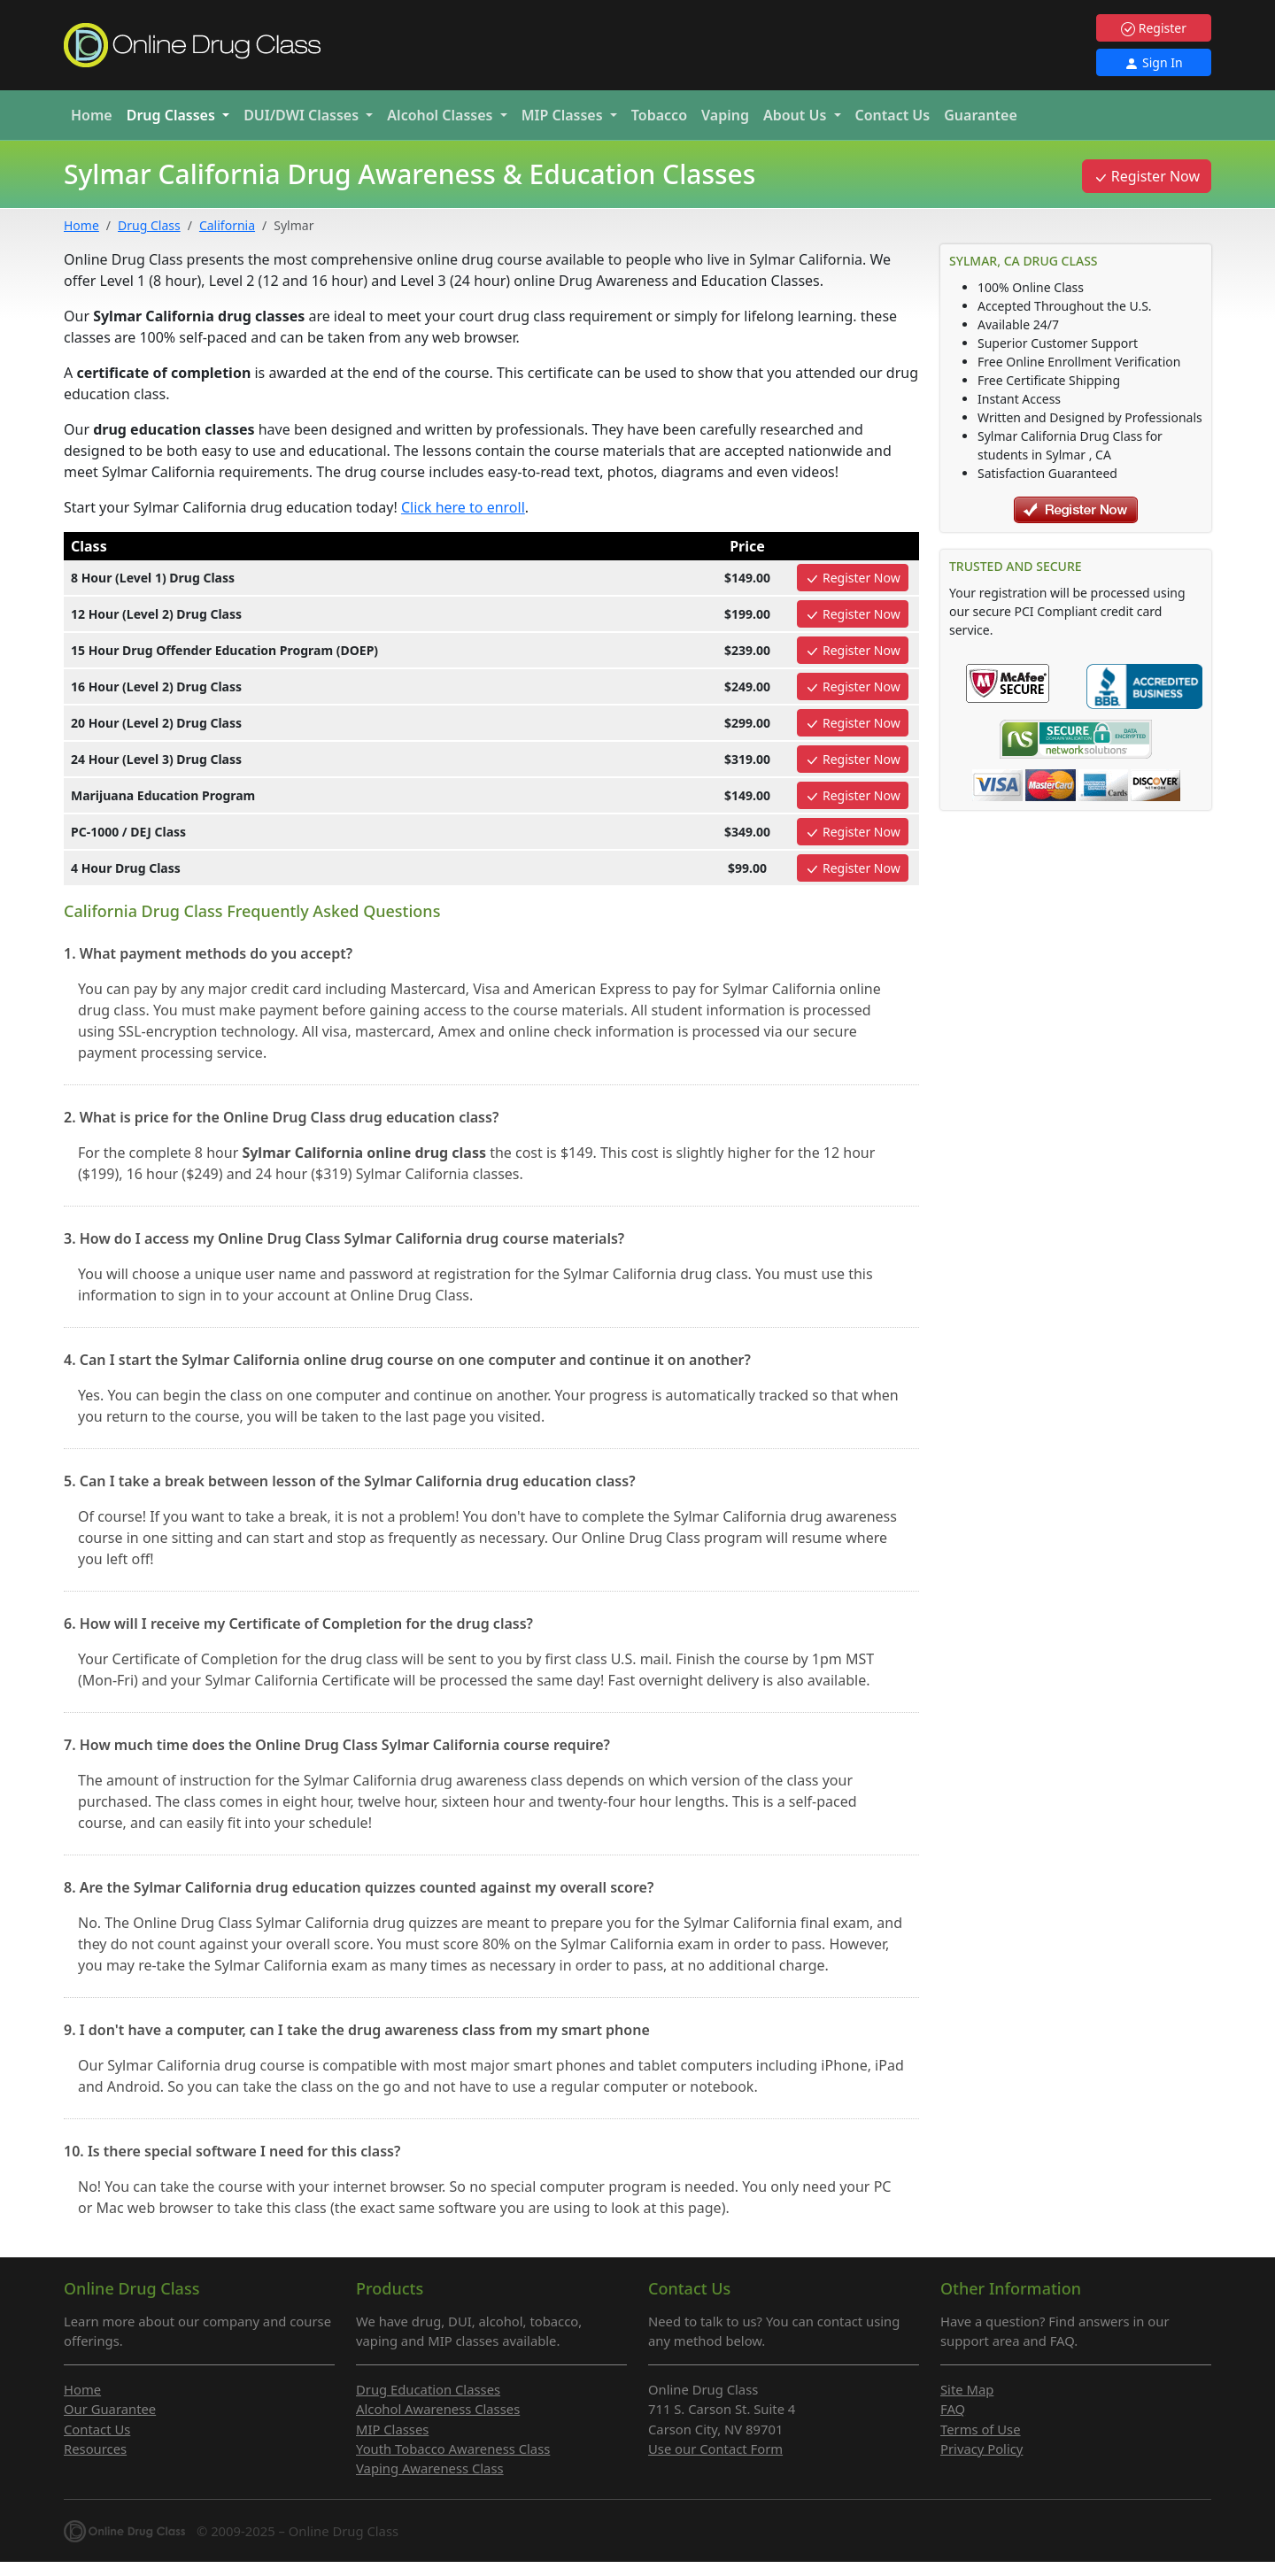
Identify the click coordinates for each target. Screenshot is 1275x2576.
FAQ (952, 2409)
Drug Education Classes (428, 2389)
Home (91, 115)
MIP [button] (564, 115)
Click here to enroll (463, 507)
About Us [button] (797, 115)
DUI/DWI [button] (302, 115)
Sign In (1153, 62)
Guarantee (980, 115)
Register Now (1146, 176)
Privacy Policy (981, 2448)
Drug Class (149, 225)
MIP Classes (392, 2429)
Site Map (966, 2389)
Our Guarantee (110, 2409)
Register (1153, 27)
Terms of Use (980, 2429)
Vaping (725, 115)
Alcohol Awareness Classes (438, 2409)
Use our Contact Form (715, 2448)
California (227, 225)
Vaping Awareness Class (430, 2468)
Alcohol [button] (441, 115)
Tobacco (659, 115)
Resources (95, 2448)
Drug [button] (173, 115)
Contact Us (893, 115)
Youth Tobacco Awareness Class (453, 2448)
